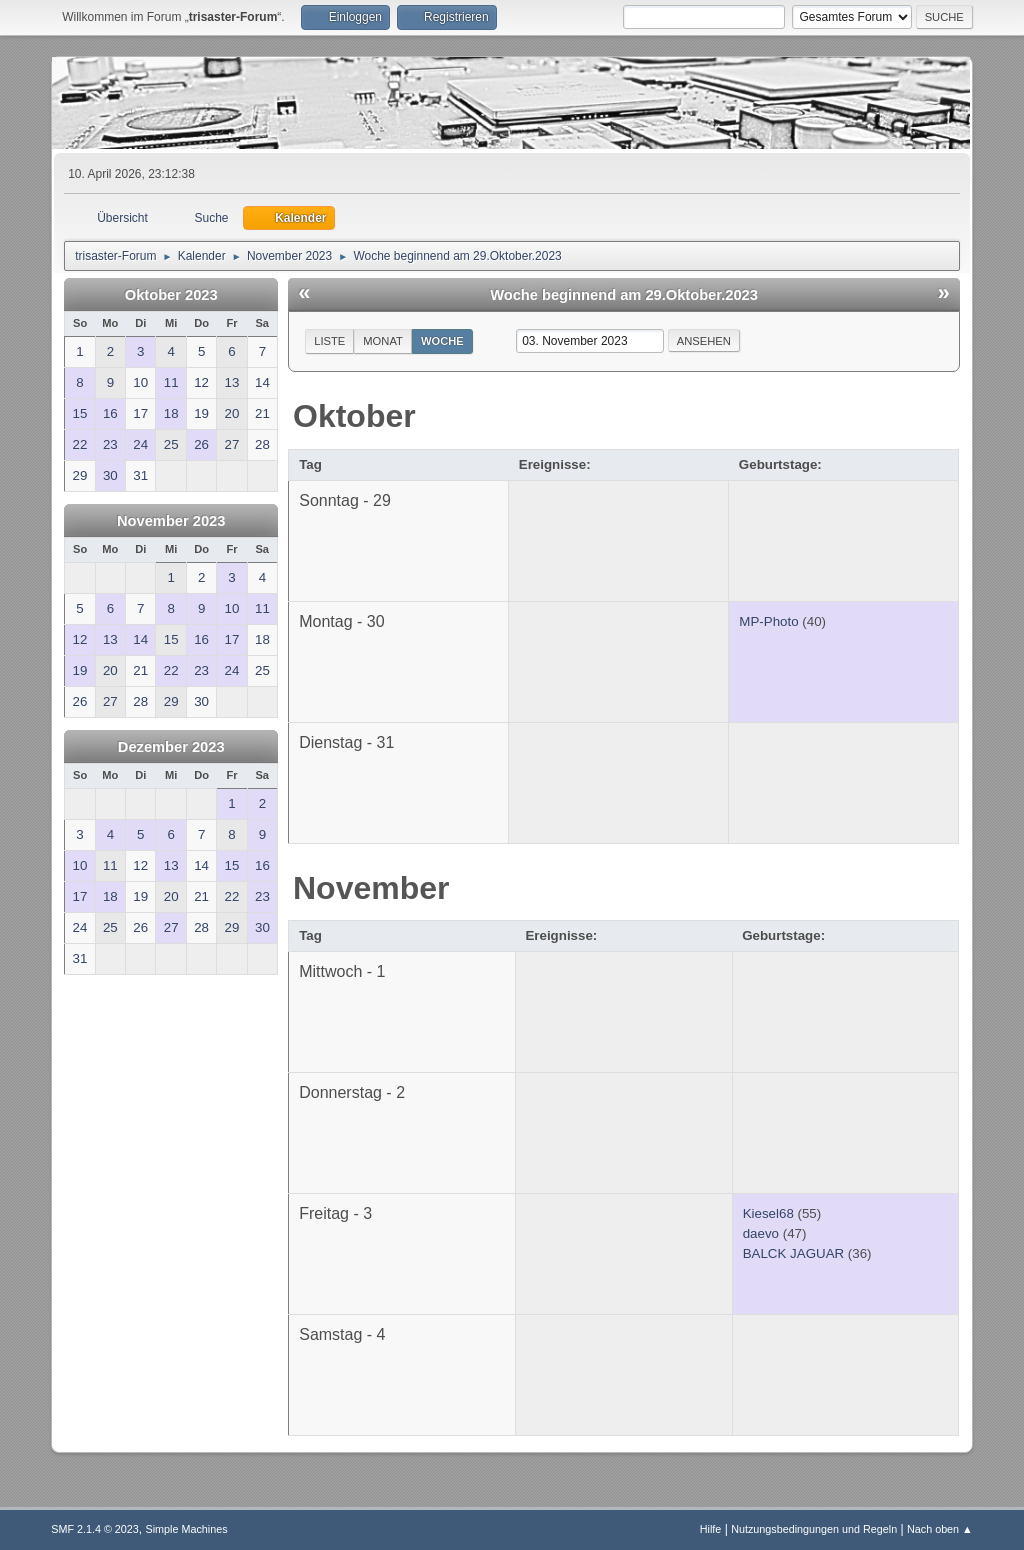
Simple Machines (187, 1529)
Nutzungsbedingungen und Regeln (814, 1529)
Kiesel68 (768, 1213)
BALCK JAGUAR (793, 1253)
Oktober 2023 (171, 295)
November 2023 (171, 521)
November (371, 888)
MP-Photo (768, 621)
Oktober (354, 416)
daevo (761, 1233)
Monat (383, 341)
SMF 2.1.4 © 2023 (95, 1529)
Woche (442, 341)
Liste (329, 341)
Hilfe (711, 1529)
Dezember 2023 (171, 747)
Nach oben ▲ (940, 1529)
